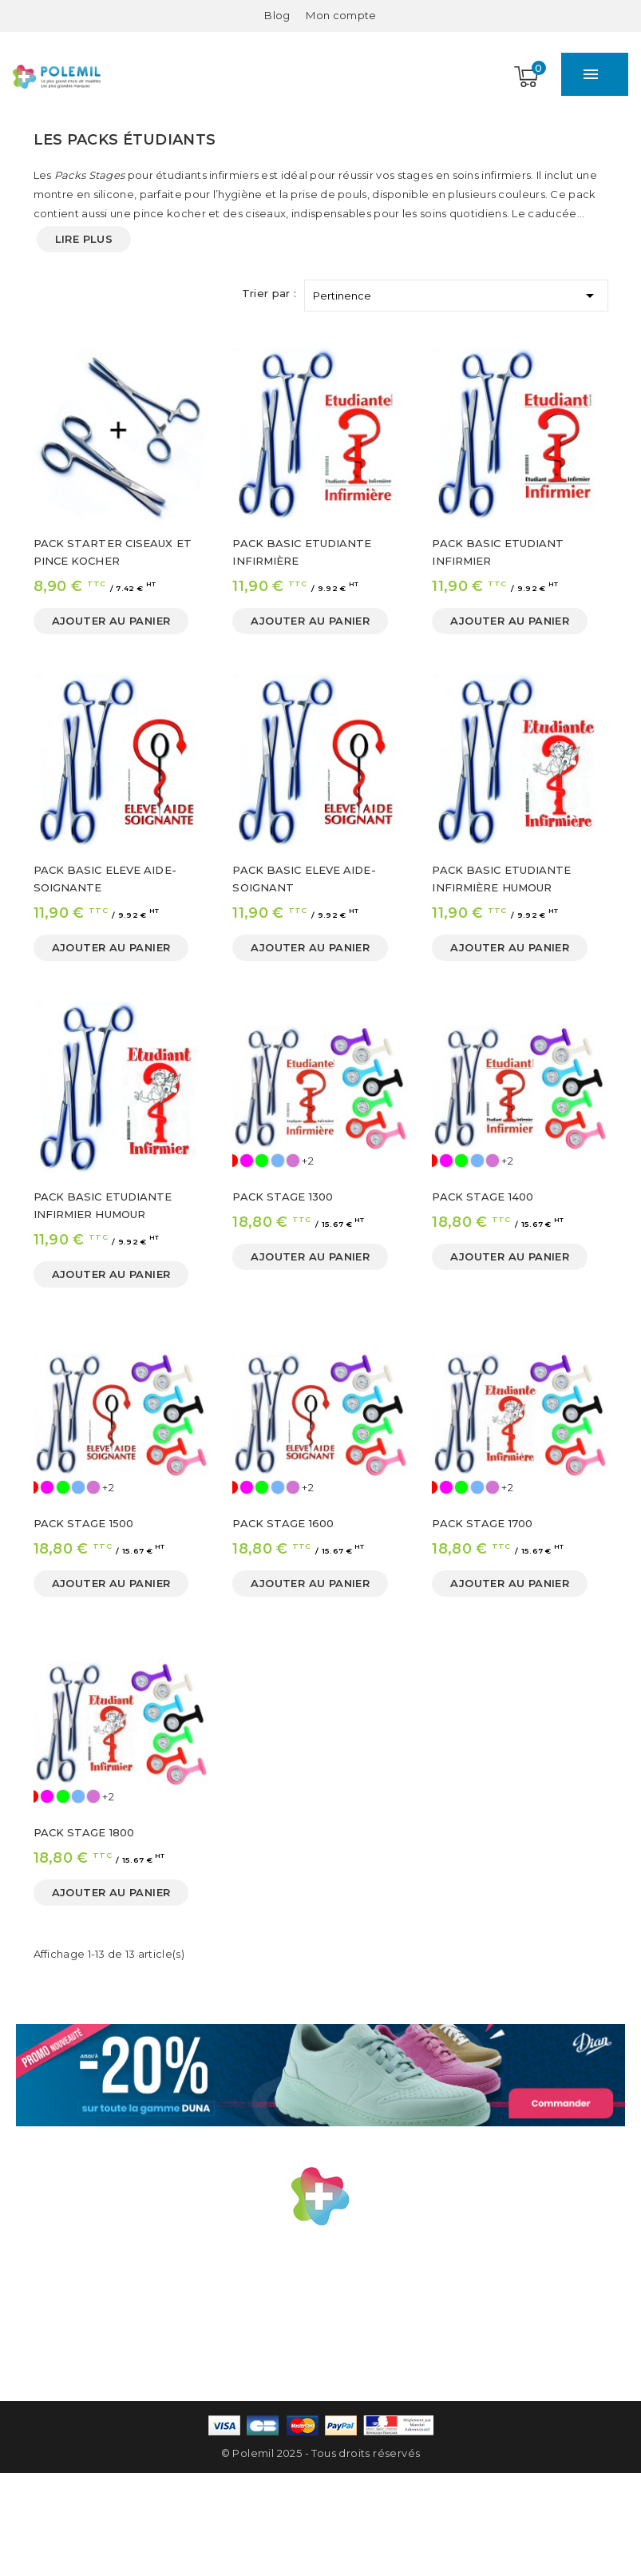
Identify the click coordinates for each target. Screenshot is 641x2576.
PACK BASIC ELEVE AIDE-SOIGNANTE (105, 878)
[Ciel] (277, 1160)
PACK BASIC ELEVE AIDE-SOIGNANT (303, 878)
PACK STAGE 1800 (84, 1832)
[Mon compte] (341, 15)
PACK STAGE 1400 (482, 1196)
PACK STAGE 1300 (282, 1196)
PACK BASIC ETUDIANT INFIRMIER (498, 552)
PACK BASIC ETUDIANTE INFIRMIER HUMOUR (103, 1205)
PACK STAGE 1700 (482, 1523)
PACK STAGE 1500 (84, 1523)
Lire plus (84, 238)
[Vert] (261, 1160)
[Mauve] (293, 1160)
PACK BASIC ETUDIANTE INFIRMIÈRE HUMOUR (501, 878)
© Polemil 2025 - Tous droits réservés (321, 2453)
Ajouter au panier (111, 620)
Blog (277, 15)
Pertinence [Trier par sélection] (456, 292)
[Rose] (246, 1160)
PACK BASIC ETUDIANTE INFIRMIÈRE (301, 552)
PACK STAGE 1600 (283, 1523)
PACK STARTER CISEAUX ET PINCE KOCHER (113, 552)
